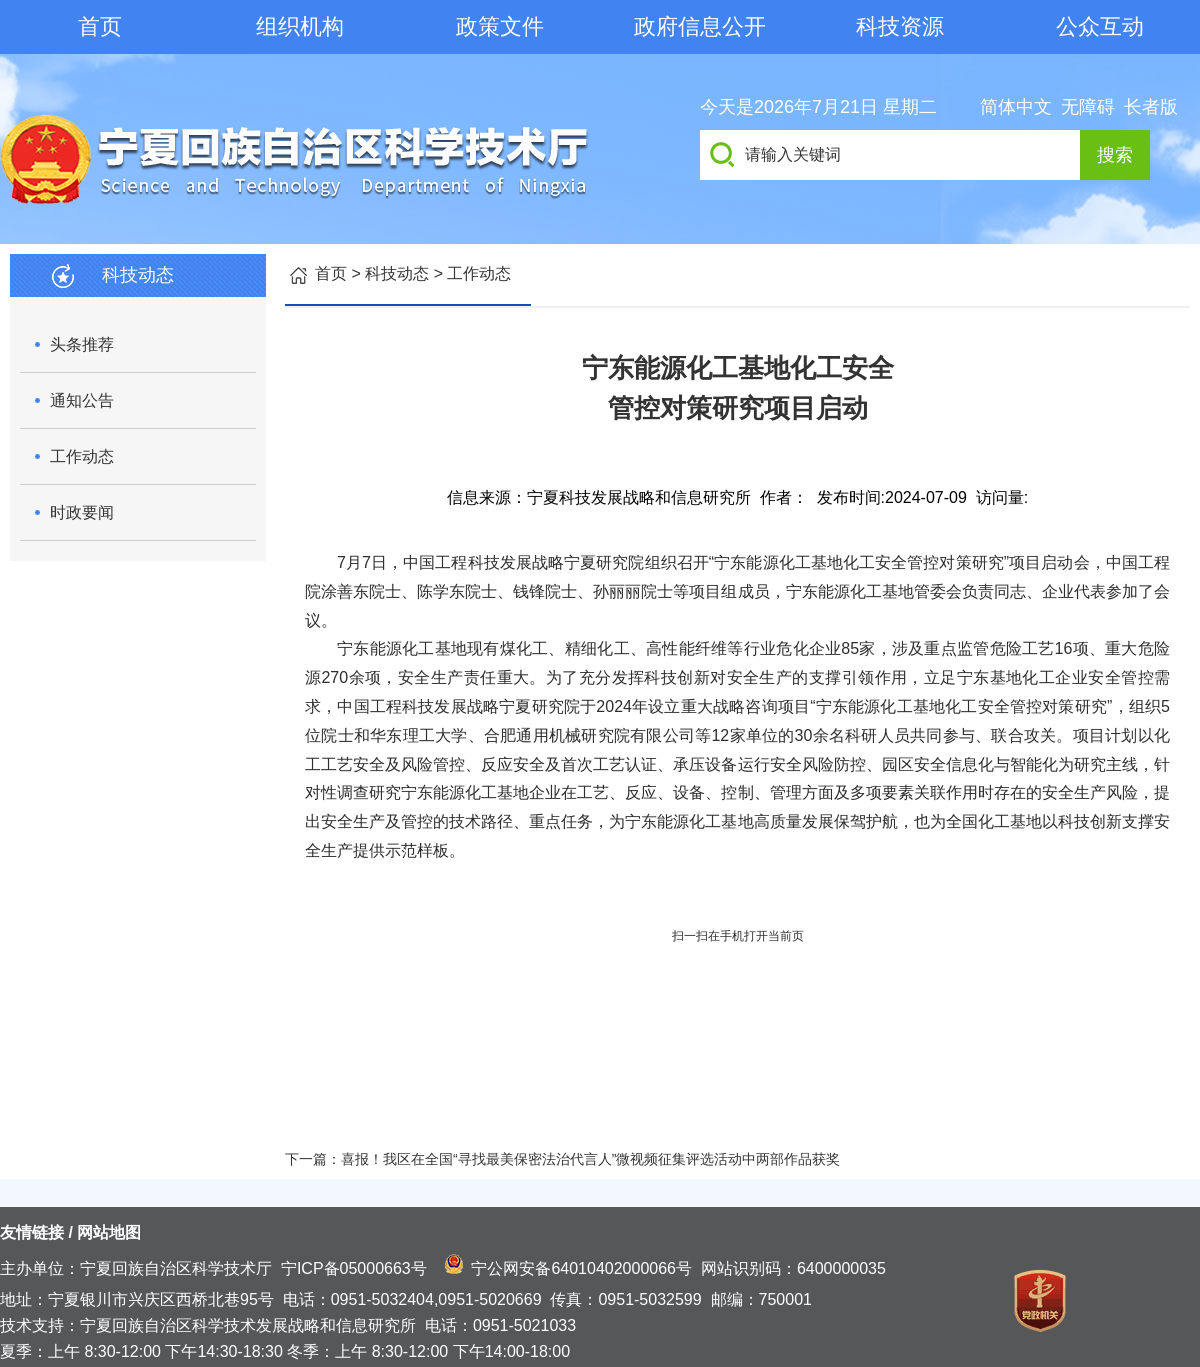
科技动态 (397, 273)
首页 (100, 26)
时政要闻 (82, 512)
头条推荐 (82, 344)
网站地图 (109, 1232)
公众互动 (1100, 26)
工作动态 (82, 456)
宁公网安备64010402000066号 (581, 1268)
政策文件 (500, 26)
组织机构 (300, 26)
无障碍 (1088, 107)
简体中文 (1016, 107)
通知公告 (82, 400)
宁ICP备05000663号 (354, 1268)
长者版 (1151, 107)
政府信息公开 (700, 26)
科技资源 (900, 26)
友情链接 (32, 1232)
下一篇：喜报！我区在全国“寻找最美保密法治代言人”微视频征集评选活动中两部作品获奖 (562, 1159)
